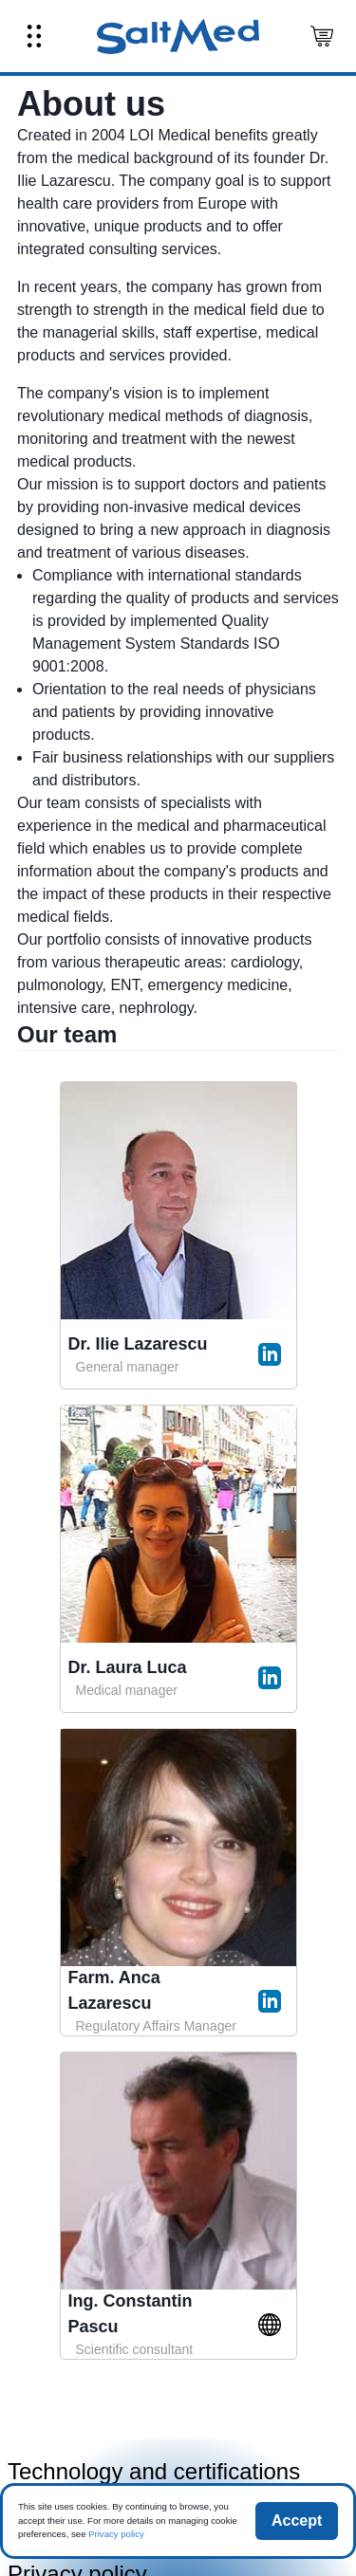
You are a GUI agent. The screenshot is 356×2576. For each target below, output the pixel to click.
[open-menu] (34, 36)
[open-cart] (322, 36)
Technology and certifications (154, 2471)
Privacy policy (116, 2534)
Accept (297, 2520)
